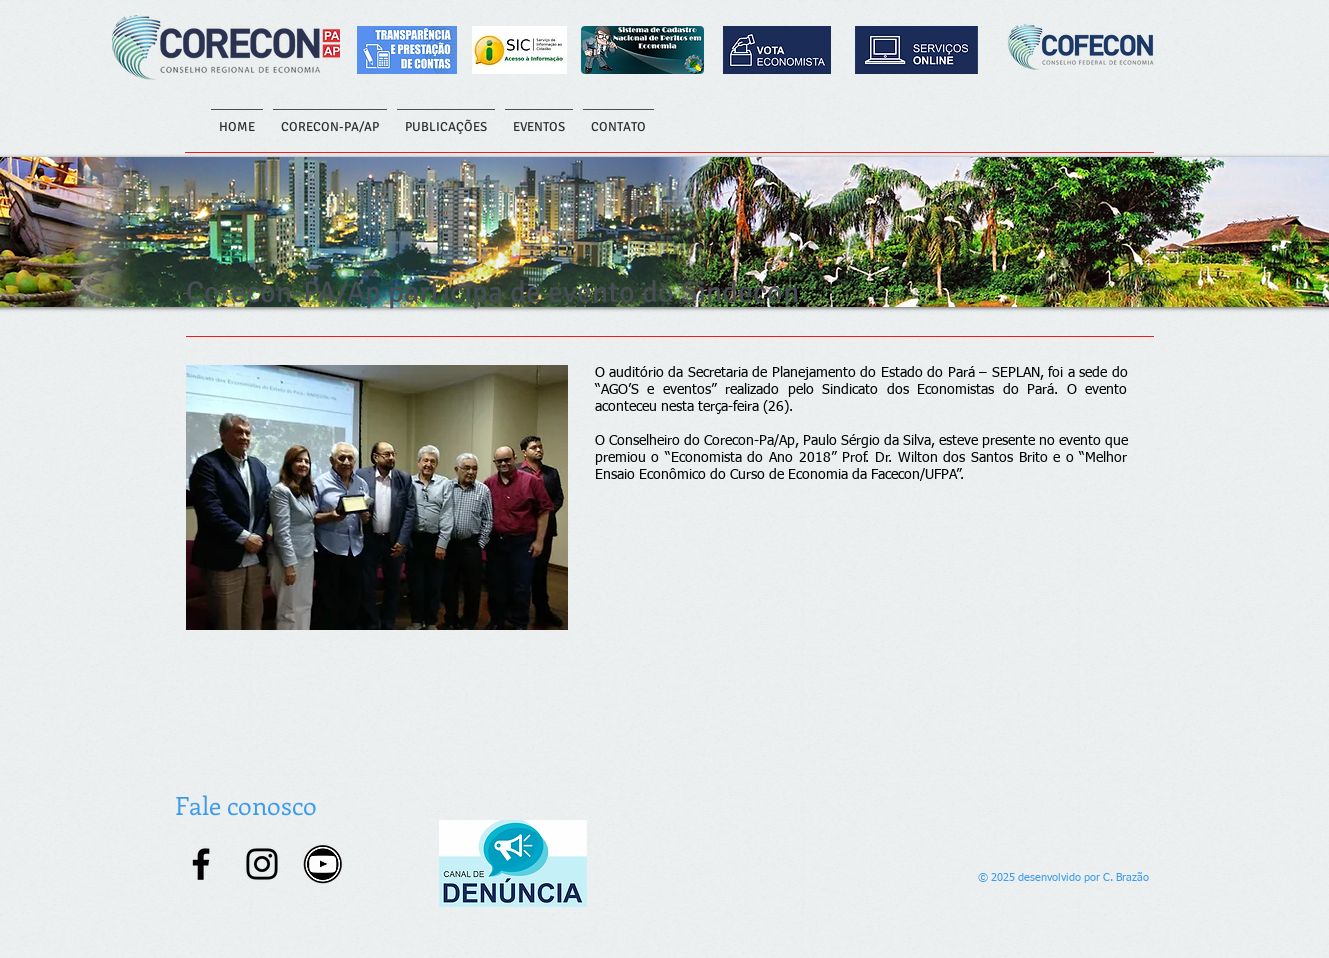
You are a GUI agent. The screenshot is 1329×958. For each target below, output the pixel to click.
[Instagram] (262, 864)
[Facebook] (201, 864)
